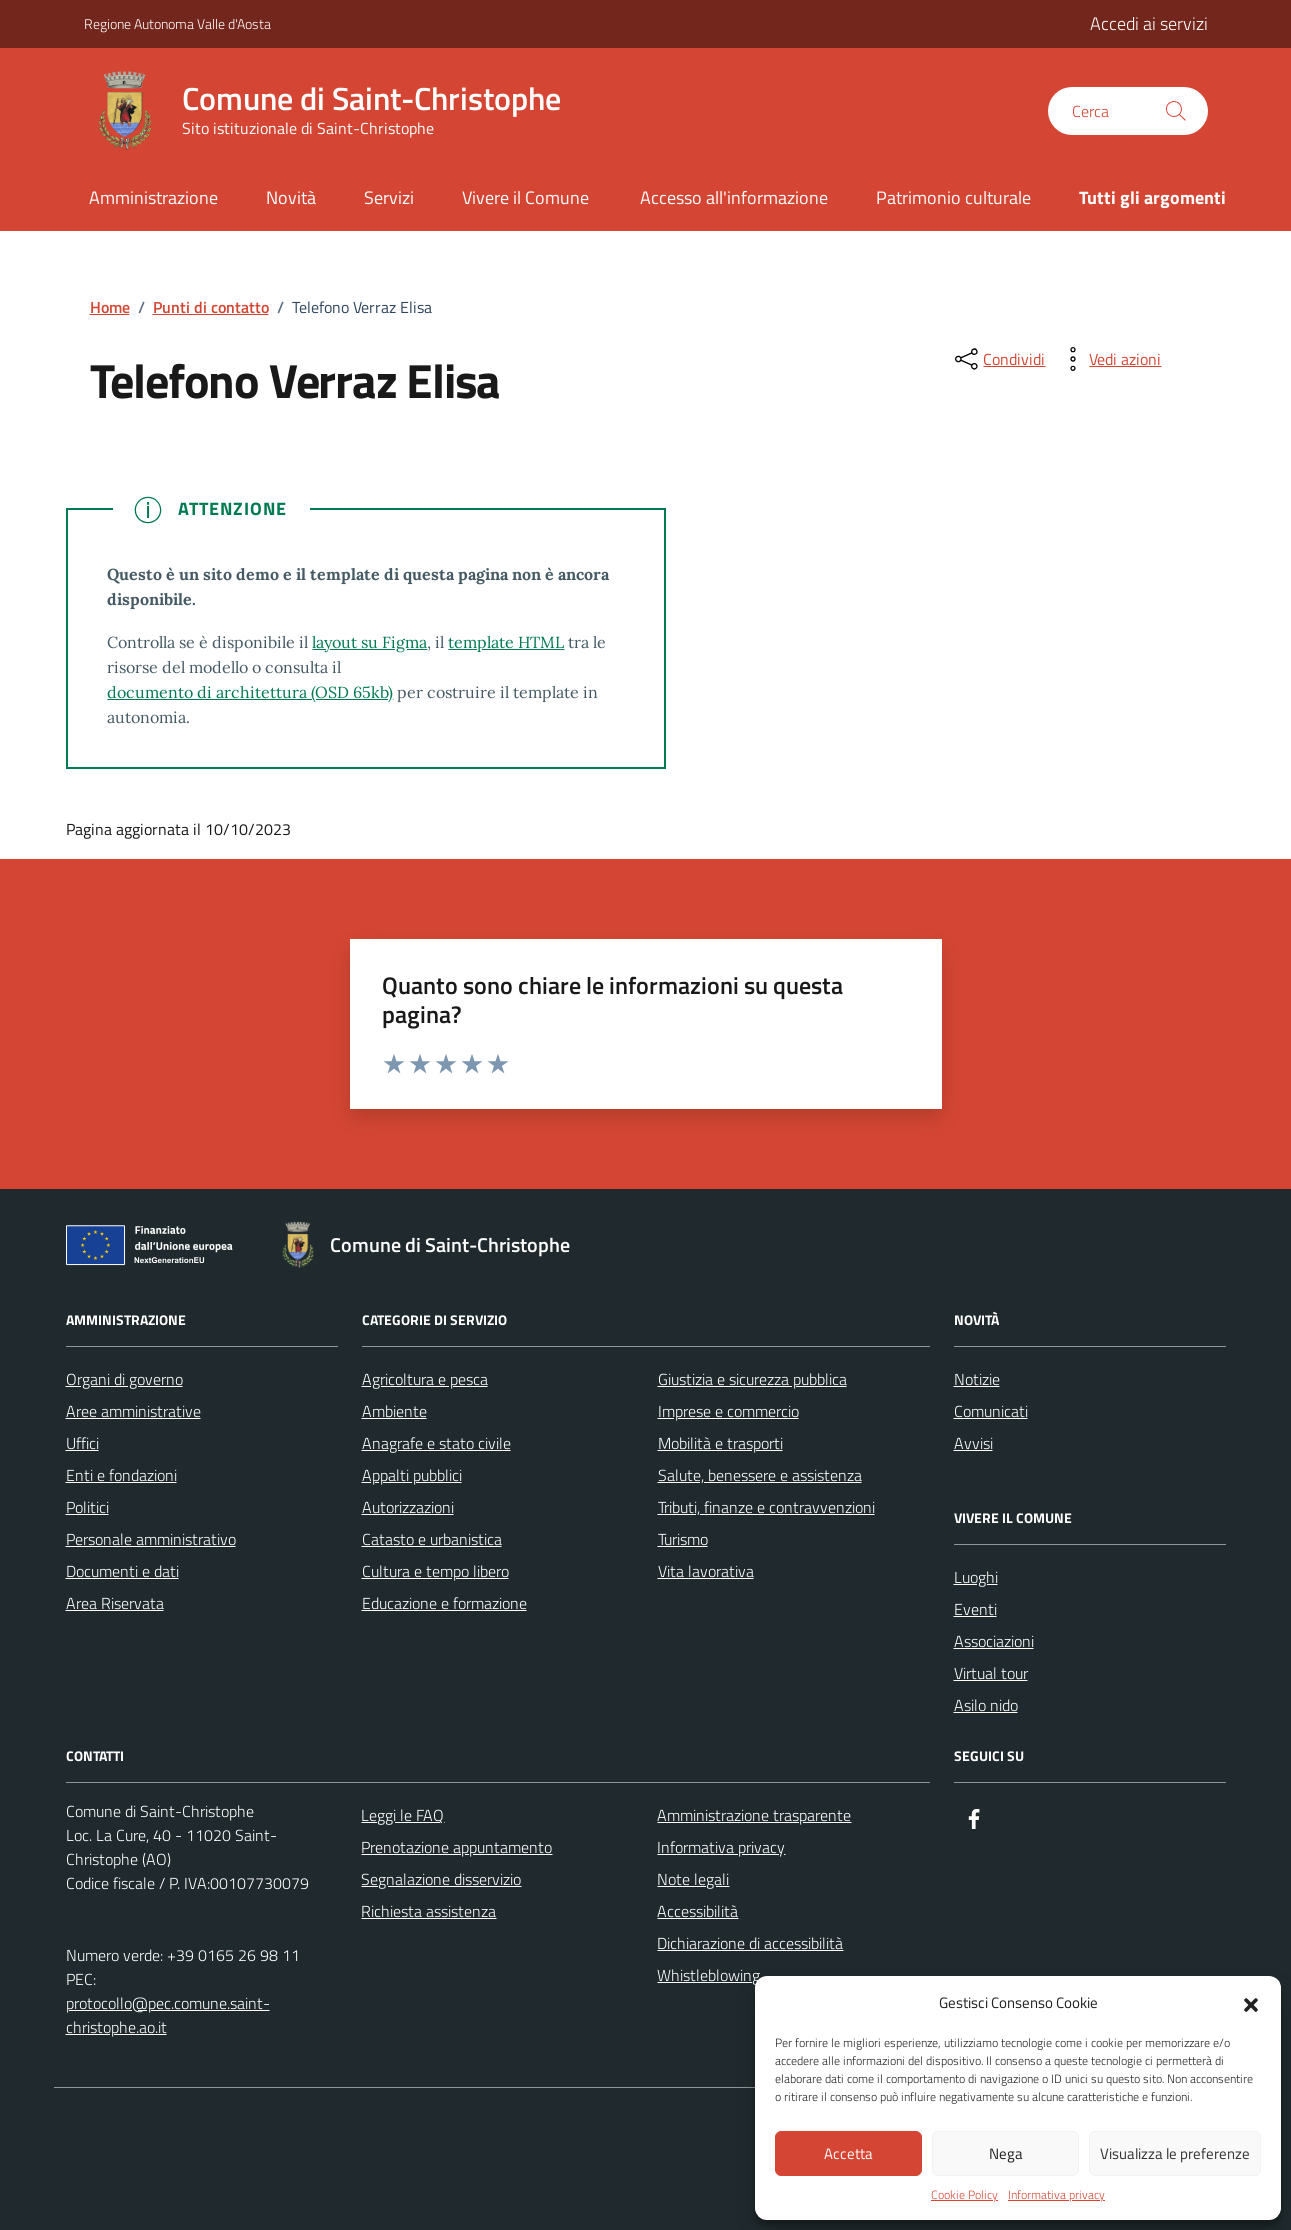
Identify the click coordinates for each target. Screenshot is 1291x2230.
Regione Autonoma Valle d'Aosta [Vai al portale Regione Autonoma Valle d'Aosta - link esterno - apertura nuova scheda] (177, 23)
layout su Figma (369, 642)
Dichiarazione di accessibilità (750, 1943)
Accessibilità (697, 1911)
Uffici (82, 1443)
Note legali (693, 1879)
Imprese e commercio (728, 1411)
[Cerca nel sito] (1128, 111)
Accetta (848, 2153)
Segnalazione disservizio (441, 1879)
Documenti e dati (122, 1571)
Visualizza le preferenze (1175, 2153)
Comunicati (991, 1411)
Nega (1006, 2153)
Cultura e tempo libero (435, 1571)
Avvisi (973, 1443)
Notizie (977, 1379)
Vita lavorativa (706, 1571)
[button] (1251, 2003)
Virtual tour (991, 1673)
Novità (291, 197)
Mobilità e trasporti (720, 1443)
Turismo (683, 1539)
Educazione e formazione (444, 1603)
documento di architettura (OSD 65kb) (250, 692)
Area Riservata (115, 1603)
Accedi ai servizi (1149, 23)
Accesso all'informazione (734, 197)
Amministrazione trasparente (754, 1815)
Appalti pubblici (412, 1475)
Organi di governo (124, 1379)
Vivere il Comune (525, 197)
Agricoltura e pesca (425, 1379)
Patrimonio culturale (953, 197)
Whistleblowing (708, 1975)
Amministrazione (153, 197)
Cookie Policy (964, 2195)
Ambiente (394, 1411)
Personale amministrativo (151, 1539)
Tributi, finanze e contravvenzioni (766, 1507)
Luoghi (976, 1577)
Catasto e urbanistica (432, 1539)
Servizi (389, 197)
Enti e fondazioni (121, 1475)
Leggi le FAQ (402, 1815)
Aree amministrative (133, 1411)
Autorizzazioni (408, 1507)
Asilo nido (986, 1705)
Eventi (975, 1609)
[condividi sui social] (998, 359)
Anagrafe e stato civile (436, 1443)
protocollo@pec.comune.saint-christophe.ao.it (168, 2015)
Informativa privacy (1056, 2195)
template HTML (506, 642)
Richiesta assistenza (428, 1911)
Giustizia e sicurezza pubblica (752, 1379)
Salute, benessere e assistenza (760, 1475)
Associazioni (994, 1641)
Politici (87, 1507)
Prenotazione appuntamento (456, 1847)
